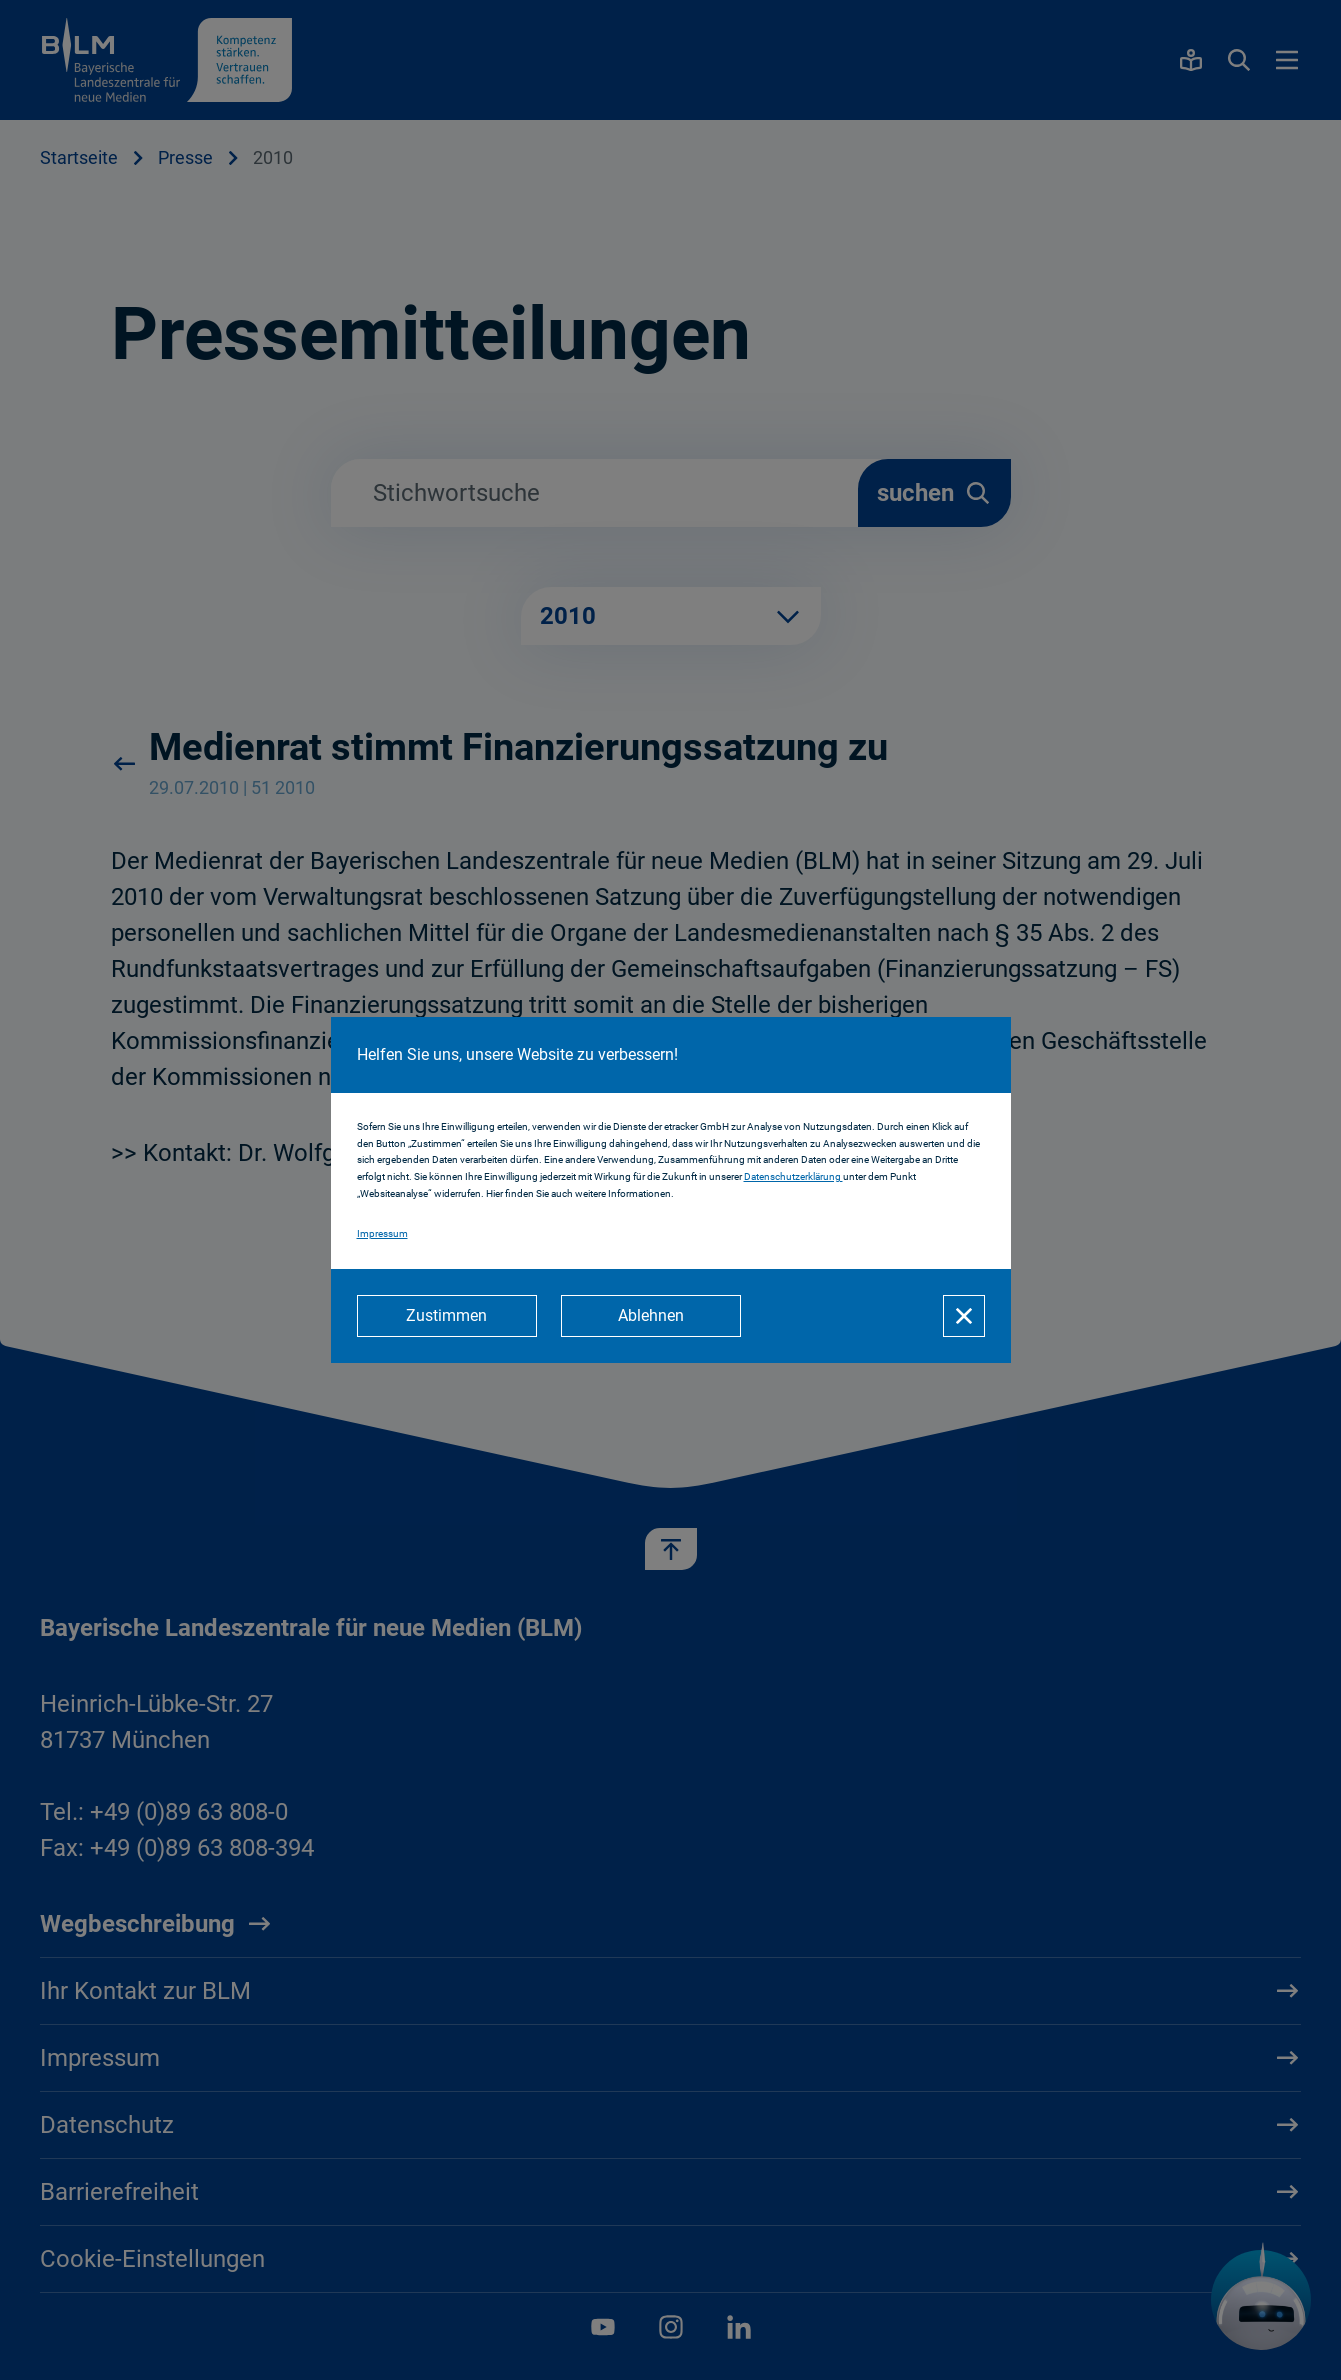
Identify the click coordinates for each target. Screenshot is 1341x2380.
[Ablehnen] (651, 1316)
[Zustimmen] (447, 1316)
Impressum (382, 1233)
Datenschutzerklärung (793, 1176)
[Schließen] (964, 1316)
